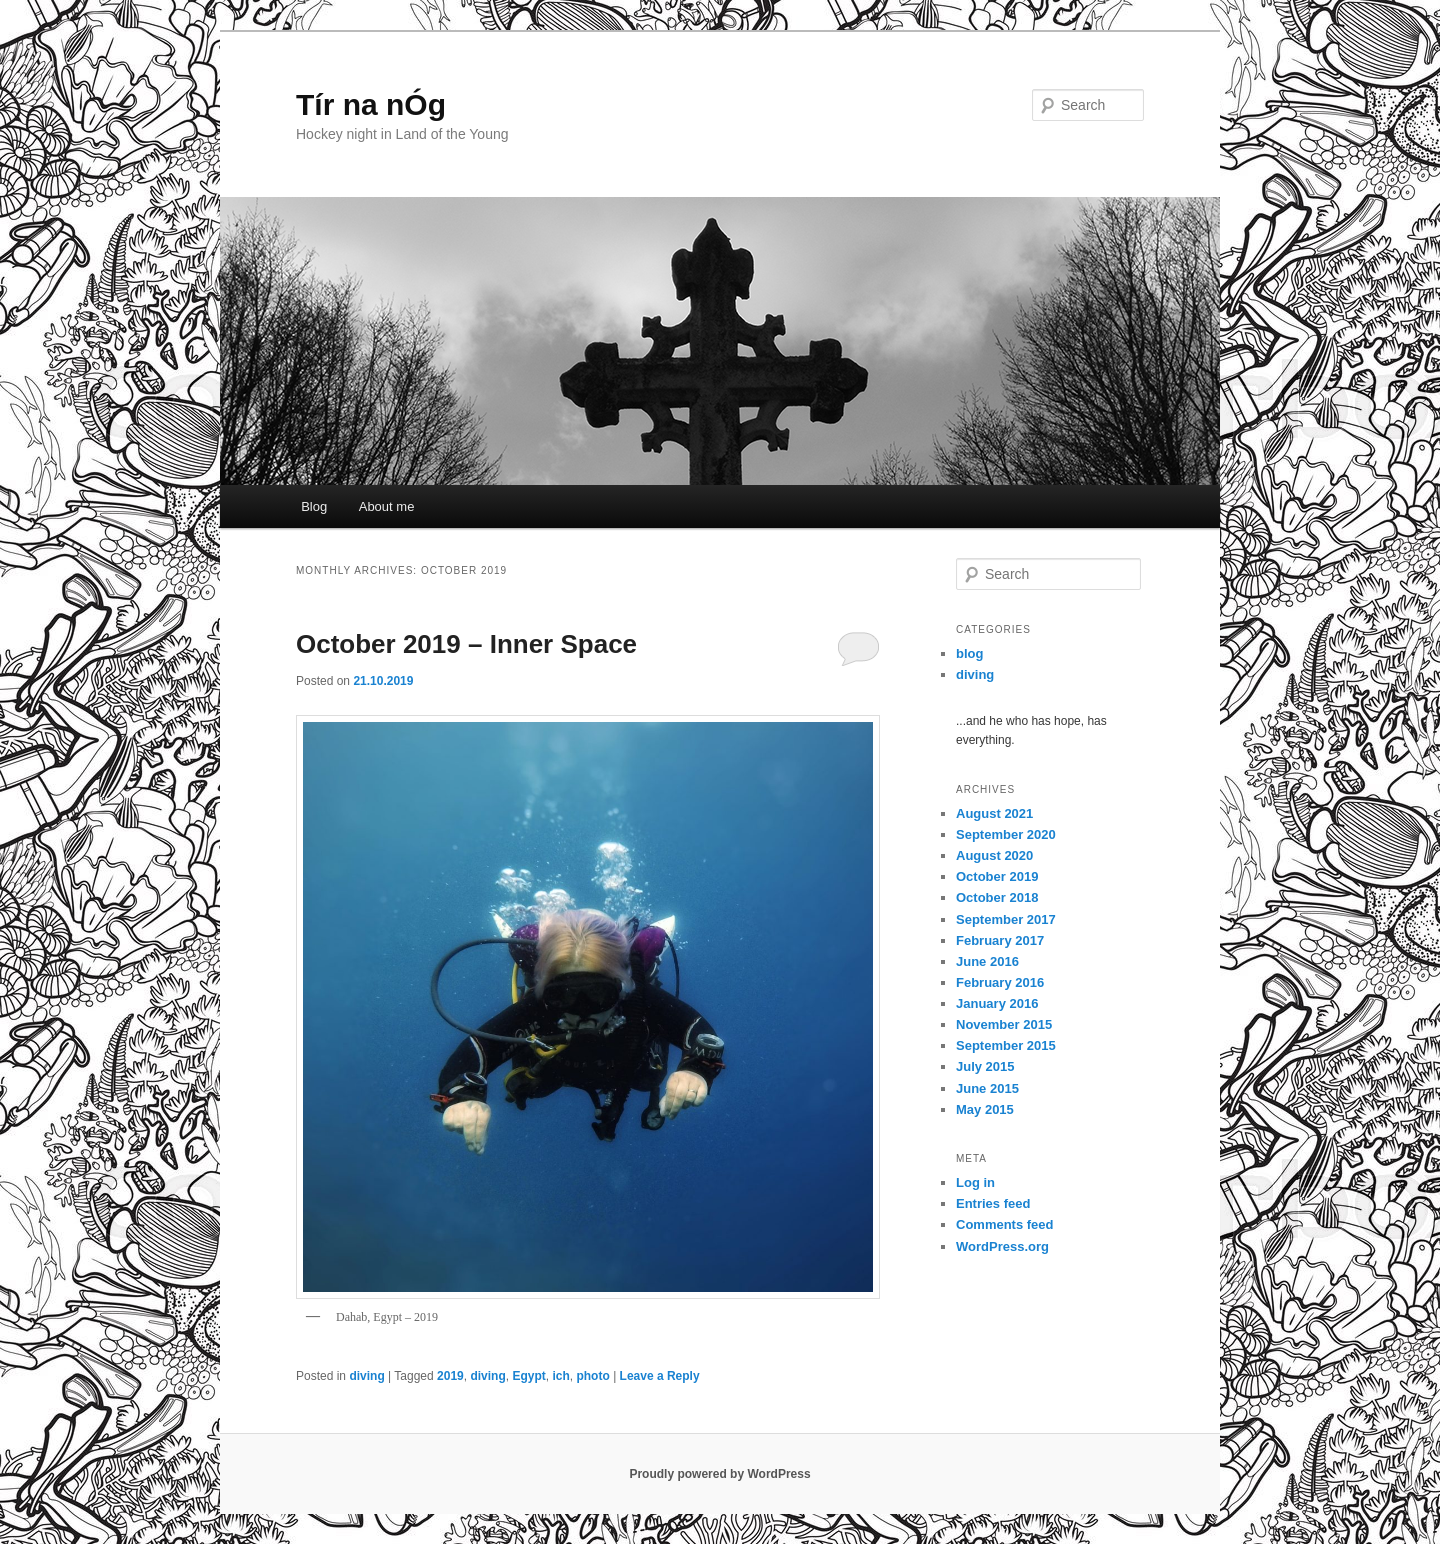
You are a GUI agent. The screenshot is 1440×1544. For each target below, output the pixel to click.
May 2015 (985, 1109)
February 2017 (1000, 940)
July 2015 (985, 1066)
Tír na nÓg (371, 104)
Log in (975, 1182)
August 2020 (994, 855)
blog (969, 653)
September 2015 (1006, 1045)
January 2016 (997, 1003)
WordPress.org (1002, 1246)
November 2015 (1004, 1024)
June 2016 (987, 961)
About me (387, 506)
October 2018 (997, 897)
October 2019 (997, 876)
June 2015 (987, 1088)
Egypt (528, 1376)
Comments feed (1005, 1224)
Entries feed (993, 1203)
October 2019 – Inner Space (466, 644)
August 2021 (994, 813)
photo (592, 1376)
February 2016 (1000, 982)
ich (560, 1376)
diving (366, 1376)
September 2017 (1006, 919)
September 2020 (1006, 834)
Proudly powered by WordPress (719, 1474)
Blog (314, 506)
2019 (450, 1376)
